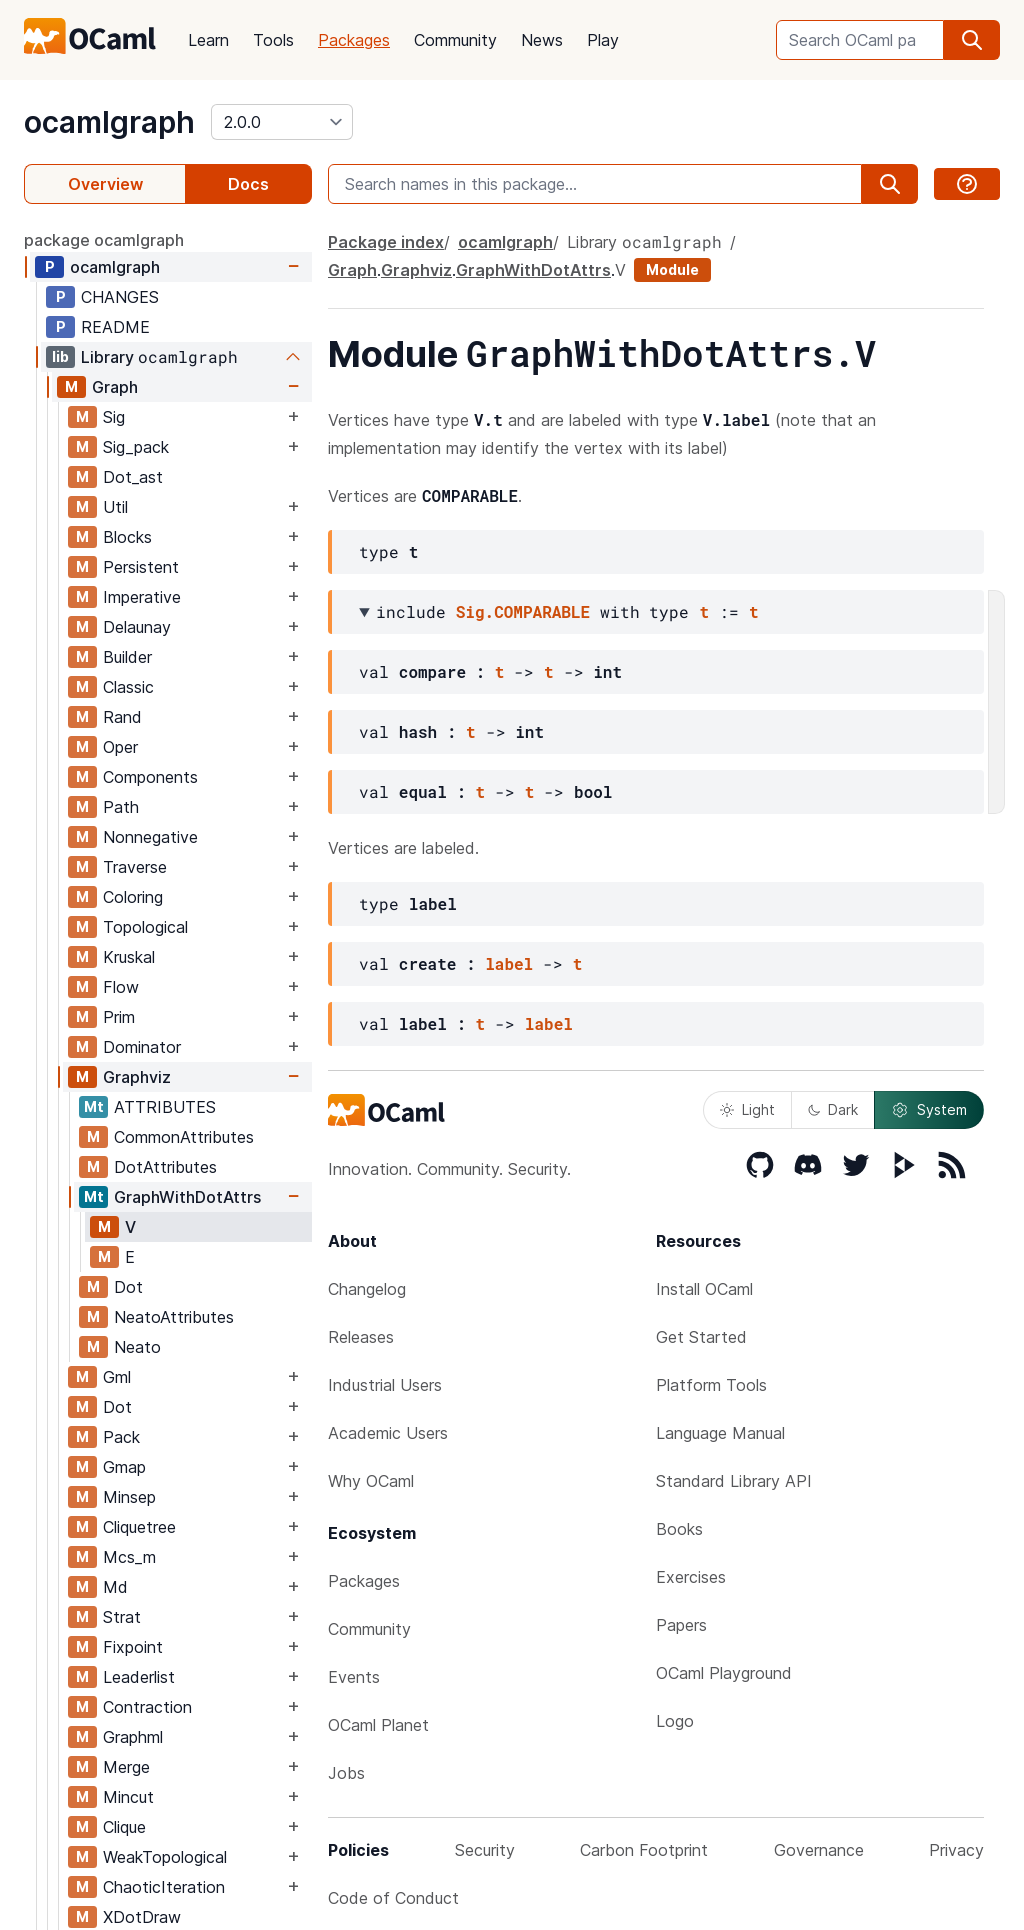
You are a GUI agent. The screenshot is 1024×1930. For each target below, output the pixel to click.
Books (679, 1529)
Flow (121, 987)
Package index (386, 242)
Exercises (691, 1577)
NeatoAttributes (174, 1317)
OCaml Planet (378, 1725)
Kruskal (129, 957)
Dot (128, 1287)
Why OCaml (371, 1481)
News (542, 40)
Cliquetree (139, 1527)
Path (121, 807)
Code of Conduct (393, 1898)
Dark (833, 1109)
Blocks (127, 537)
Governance (819, 1850)
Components (150, 777)
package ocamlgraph (104, 240)
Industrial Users (385, 1385)
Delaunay (137, 627)
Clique (124, 1827)
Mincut (128, 1797)
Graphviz (137, 1077)
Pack (121, 1437)
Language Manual (720, 1433)
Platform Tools (711, 1385)
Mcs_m (129, 1557)
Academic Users (388, 1433)
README (115, 327)
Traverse (135, 867)
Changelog (367, 1289)
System (929, 1110)
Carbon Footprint (644, 1850)
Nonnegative (150, 837)
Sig (114, 417)
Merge (126, 1767)
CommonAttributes (184, 1137)
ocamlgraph (109, 122)
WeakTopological (165, 1857)
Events (354, 1677)
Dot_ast (133, 477)
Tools (273, 40)
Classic (128, 687)
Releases (361, 1337)
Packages (354, 40)
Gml (117, 1377)
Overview (105, 184)
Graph (115, 387)
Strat (122, 1617)
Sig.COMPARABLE (523, 611)
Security (485, 1850)
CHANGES (120, 297)
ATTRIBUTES (165, 1107)
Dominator (142, 1047)
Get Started (701, 1337)
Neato (137, 1347)
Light (747, 1109)
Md (115, 1587)
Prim (119, 1017)
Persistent (141, 567)
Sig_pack (136, 447)
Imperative (142, 597)
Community (455, 40)
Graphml (133, 1737)
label (509, 963)
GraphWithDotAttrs (187, 1197)
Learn (208, 40)
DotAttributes (165, 1167)
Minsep (129, 1497)
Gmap (124, 1467)
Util (115, 507)
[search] (972, 40)
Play (603, 40)
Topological (145, 927)
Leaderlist (139, 1677)
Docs (248, 184)
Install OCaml (704, 1289)
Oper (120, 747)
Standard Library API (734, 1481)
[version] (282, 122)
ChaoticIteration (164, 1887)
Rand (122, 717)
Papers (681, 1625)
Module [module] (672, 269)
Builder (127, 657)
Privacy (956, 1850)
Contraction (147, 1707)
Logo (675, 1721)
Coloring (133, 897)
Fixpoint (133, 1647)
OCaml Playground (724, 1673)
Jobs (346, 1773)
